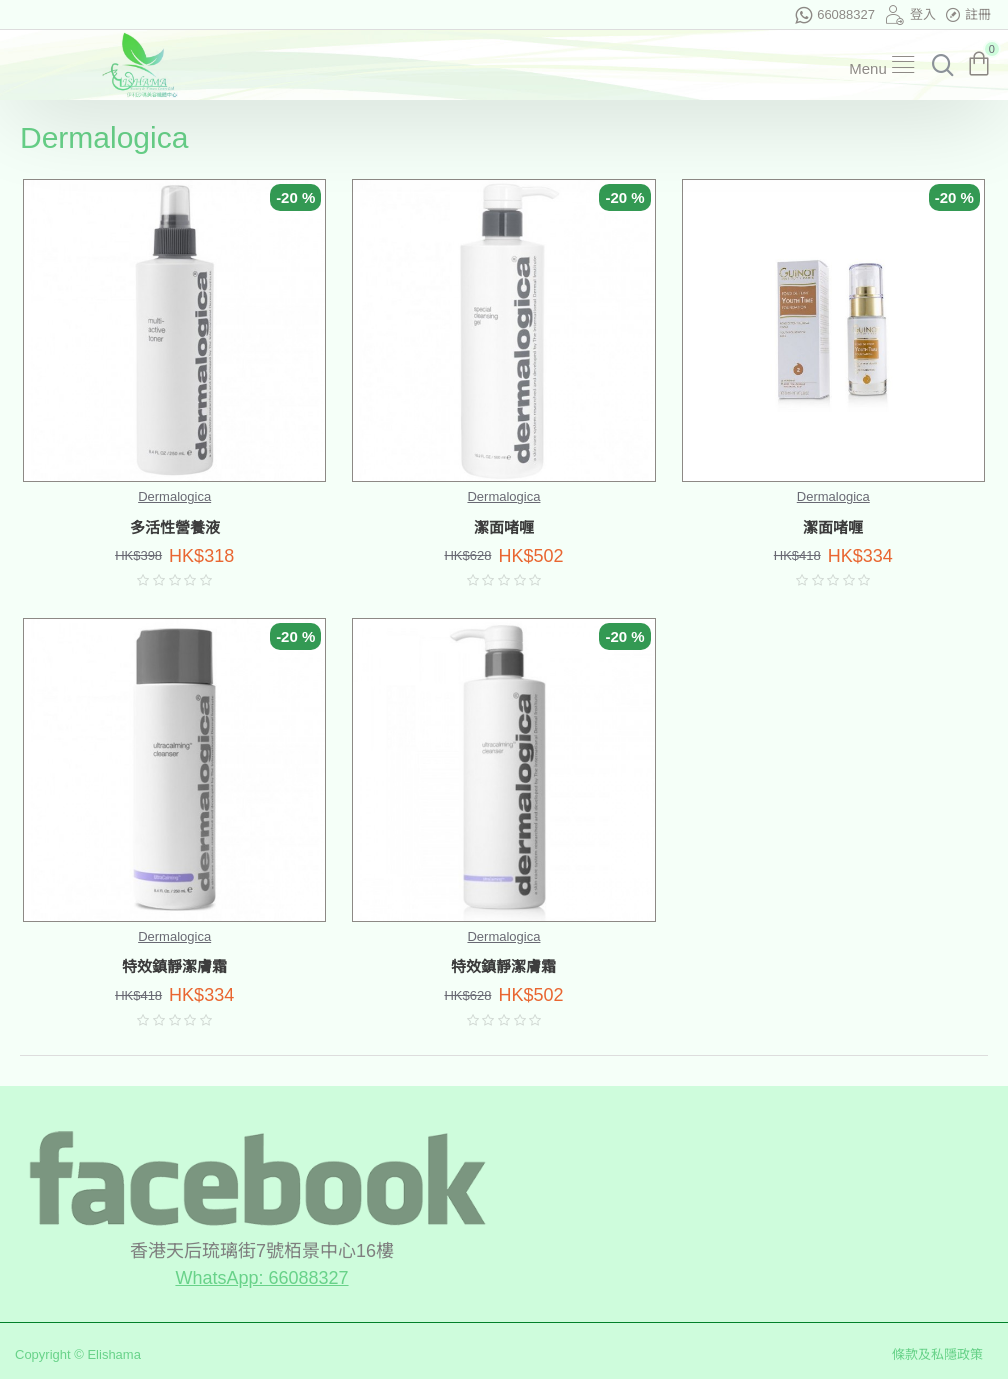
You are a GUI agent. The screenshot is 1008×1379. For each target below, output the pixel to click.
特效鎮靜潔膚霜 (174, 967)
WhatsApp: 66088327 (261, 1278)
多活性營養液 (175, 528)
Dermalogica (174, 496)
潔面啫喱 (504, 528)
